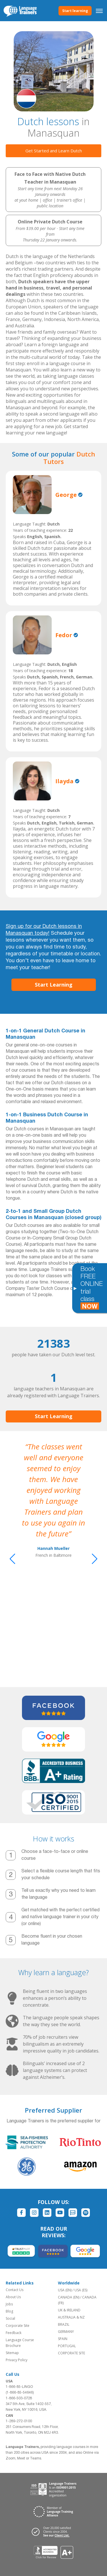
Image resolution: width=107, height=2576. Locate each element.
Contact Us (14, 2289)
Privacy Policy (16, 2359)
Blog (9, 2311)
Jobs (9, 2304)
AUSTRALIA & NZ (71, 2317)
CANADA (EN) (68, 2297)
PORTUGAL (67, 2345)
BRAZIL (63, 2324)
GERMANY (66, 2331)
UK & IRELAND (69, 2310)
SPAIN (62, 2338)
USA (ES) (80, 2290)
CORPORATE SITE (71, 2353)
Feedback (13, 2332)
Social (10, 2318)
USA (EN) (65, 2290)
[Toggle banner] (75, 1288)
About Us (13, 2296)
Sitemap (12, 2352)
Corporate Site (17, 2325)
